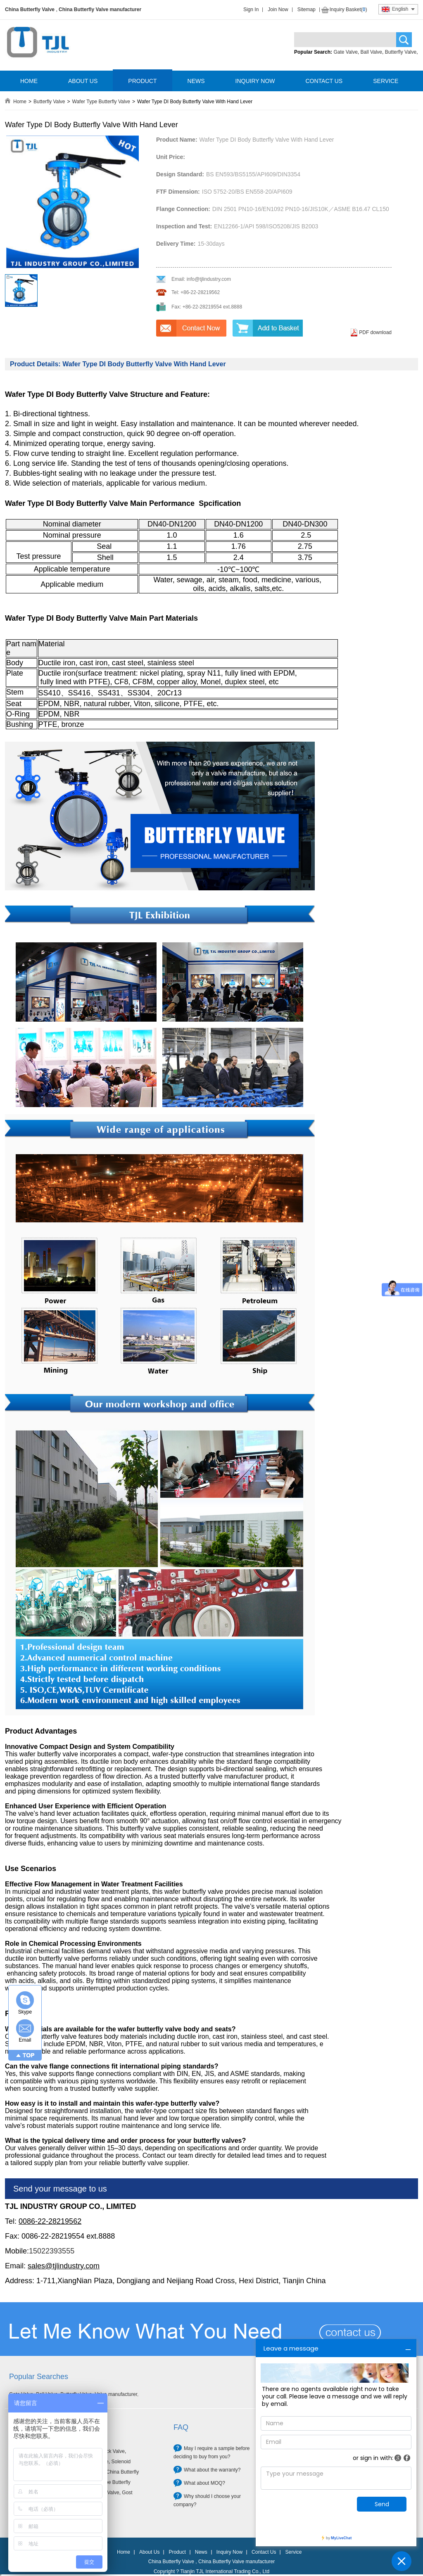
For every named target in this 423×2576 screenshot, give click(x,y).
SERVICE (385, 81)
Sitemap (306, 9)
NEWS (196, 81)
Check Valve (110, 2451)
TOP (29, 2055)
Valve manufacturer (116, 2394)
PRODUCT (142, 81)
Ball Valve (371, 52)
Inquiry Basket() (348, 9)
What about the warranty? (212, 2470)
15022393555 (51, 2251)
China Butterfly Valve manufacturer (100, 9)
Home (19, 101)
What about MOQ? (204, 2483)
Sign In (251, 9)
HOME (29, 81)
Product (177, 2552)
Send (382, 2504)
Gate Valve (345, 52)
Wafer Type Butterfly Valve (101, 101)
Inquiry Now (229, 2552)
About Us (149, 2552)
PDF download (375, 332)
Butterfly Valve (400, 52)
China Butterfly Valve (30, 9)
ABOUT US (82, 81)
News (201, 2552)
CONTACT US (323, 81)
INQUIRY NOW (255, 81)
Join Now (278, 9)
